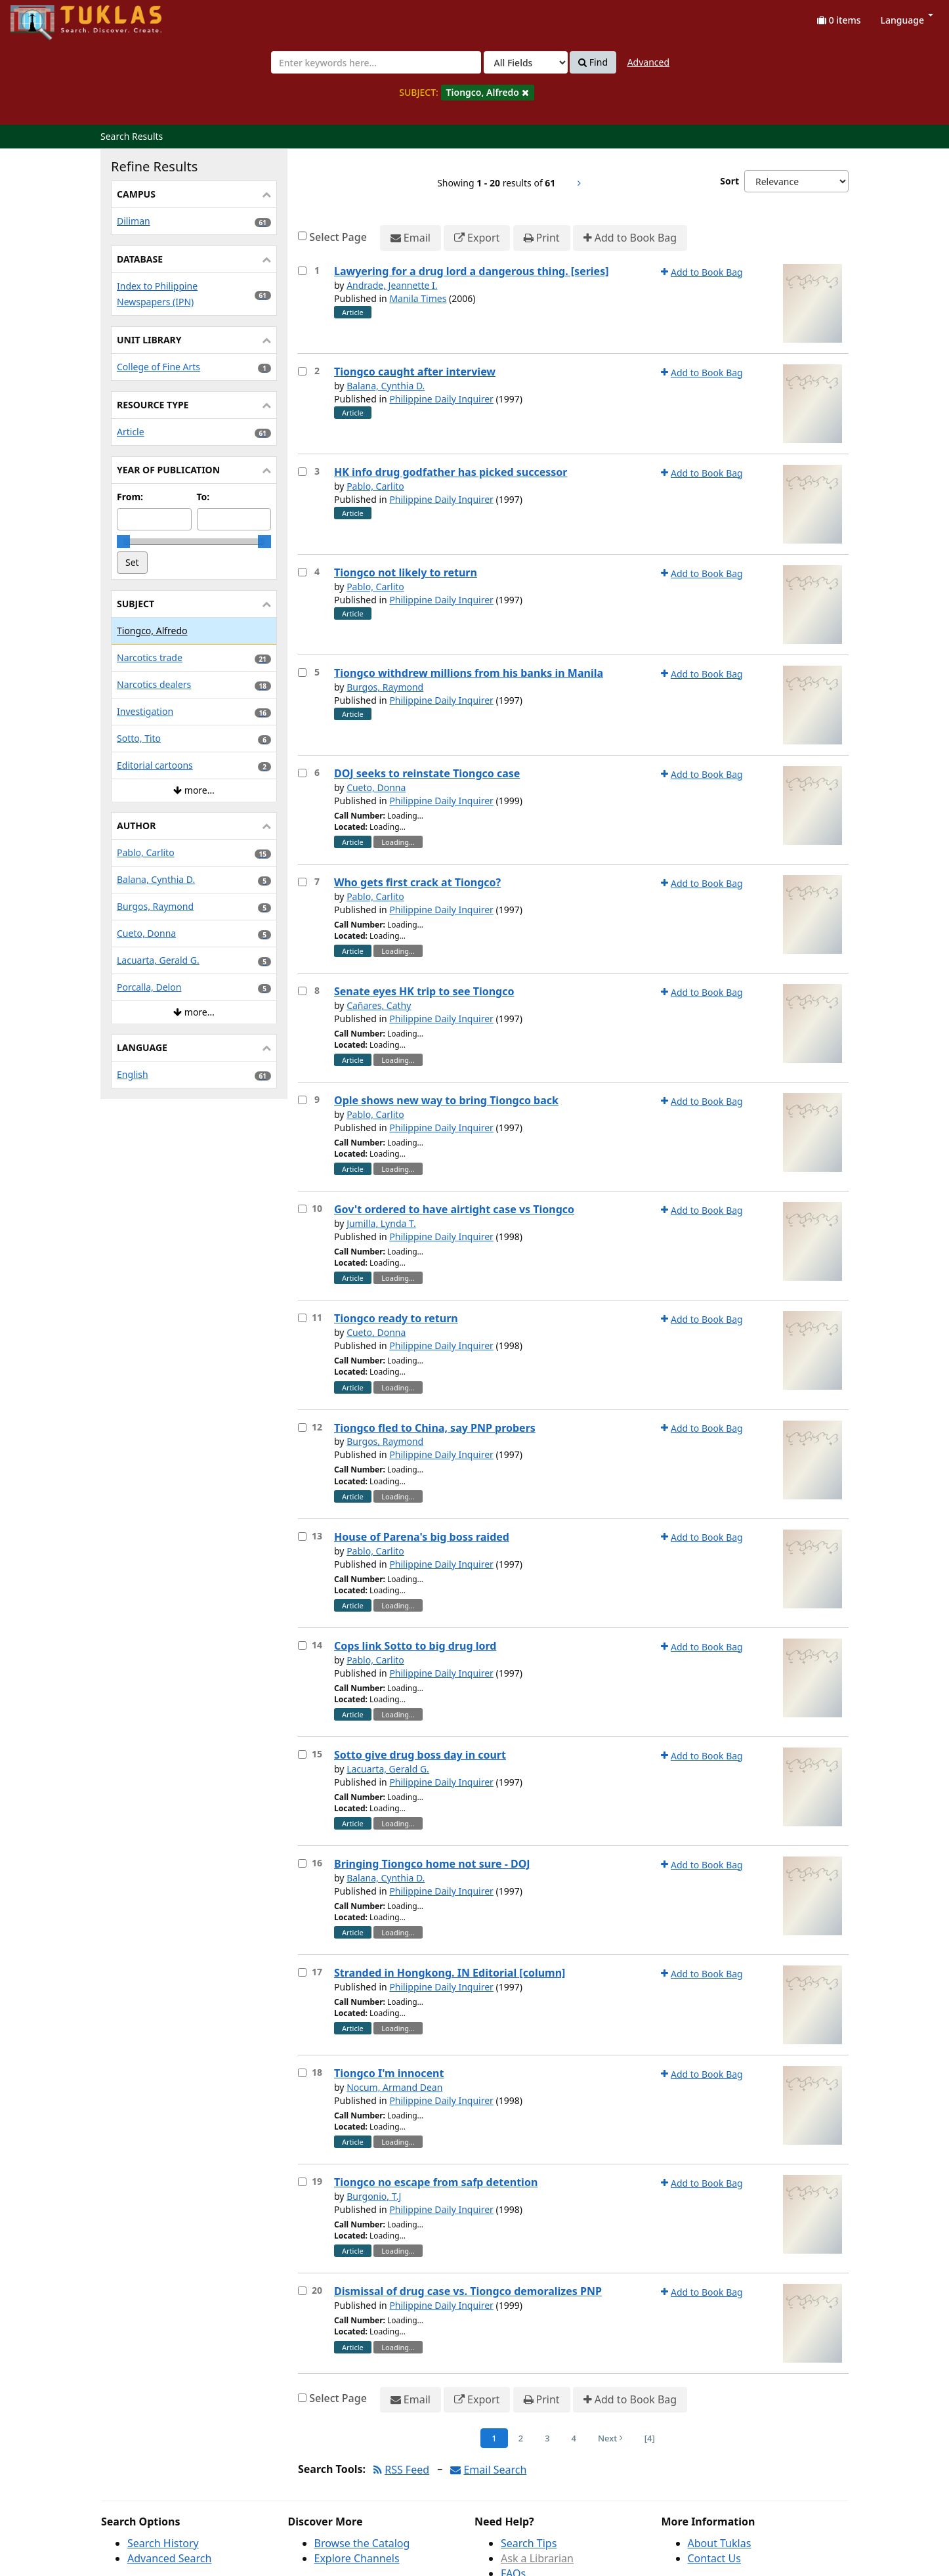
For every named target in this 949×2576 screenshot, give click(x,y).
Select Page (338, 237)
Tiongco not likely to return (405, 572)
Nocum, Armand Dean (394, 2087)
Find (593, 62)
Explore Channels (357, 2558)
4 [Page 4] (574, 2438)
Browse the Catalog (362, 2543)
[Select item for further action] (302, 271)
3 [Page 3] (547, 2438)
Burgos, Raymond (385, 687)
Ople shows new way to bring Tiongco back (446, 1100)
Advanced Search (169, 2558)
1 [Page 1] (494, 2438)
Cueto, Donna (376, 787)
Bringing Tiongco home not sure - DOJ (432, 1864)
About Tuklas (719, 2543)
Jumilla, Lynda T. (381, 1223)
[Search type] (526, 62)
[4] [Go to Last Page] (649, 2438)
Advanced (648, 62)
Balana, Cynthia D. (386, 385)
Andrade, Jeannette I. (392, 285)
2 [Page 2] (520, 2438)
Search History (163, 2543)
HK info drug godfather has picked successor (451, 472)
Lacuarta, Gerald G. (388, 1769)
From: (130, 496)
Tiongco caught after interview (415, 371)
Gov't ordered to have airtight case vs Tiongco (454, 1209)
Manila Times (417, 298)
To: (203, 496)
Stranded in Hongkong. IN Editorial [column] (449, 1972)
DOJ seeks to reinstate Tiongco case (427, 773)
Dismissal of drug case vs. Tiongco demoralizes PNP (468, 2291)
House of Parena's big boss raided (421, 1537)
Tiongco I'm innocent (389, 2073)
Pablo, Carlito (375, 486)
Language (907, 20)
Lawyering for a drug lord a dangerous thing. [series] (471, 271)
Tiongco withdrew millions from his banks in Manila (468, 673)
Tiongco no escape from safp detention (436, 2182)
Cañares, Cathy (379, 1005)
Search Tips (529, 2543)
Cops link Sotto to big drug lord (415, 1646)
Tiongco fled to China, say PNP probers (435, 1428)
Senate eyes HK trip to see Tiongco (424, 991)
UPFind (42, 17)
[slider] (123, 541)
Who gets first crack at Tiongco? (417, 882)
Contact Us (714, 2558)
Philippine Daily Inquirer (441, 399)
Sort (729, 181)
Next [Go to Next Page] (610, 2438)
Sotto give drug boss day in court (420, 1755)
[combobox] (376, 62)
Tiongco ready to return (396, 1318)
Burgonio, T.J (374, 2196)
